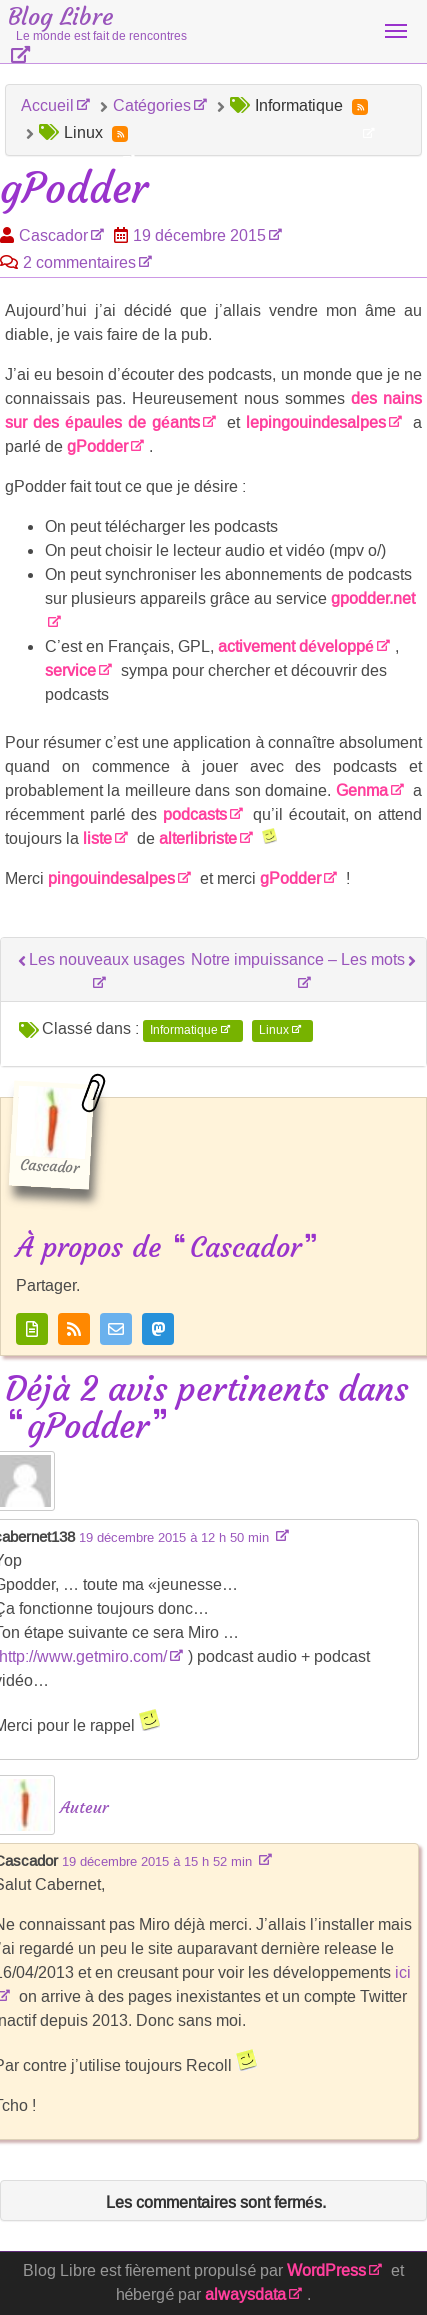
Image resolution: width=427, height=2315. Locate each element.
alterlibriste (198, 838)
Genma (362, 790)
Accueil (47, 105)
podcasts (195, 814)
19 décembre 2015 (199, 235)
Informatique (184, 1030)
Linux (274, 1030)
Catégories (152, 105)
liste (97, 838)
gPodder (97, 446)
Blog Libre (97, 23)
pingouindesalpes (111, 878)
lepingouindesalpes (316, 422)
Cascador (53, 235)
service (70, 670)
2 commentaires (79, 262)
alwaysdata (245, 2294)
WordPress (326, 2270)
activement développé (296, 646)
